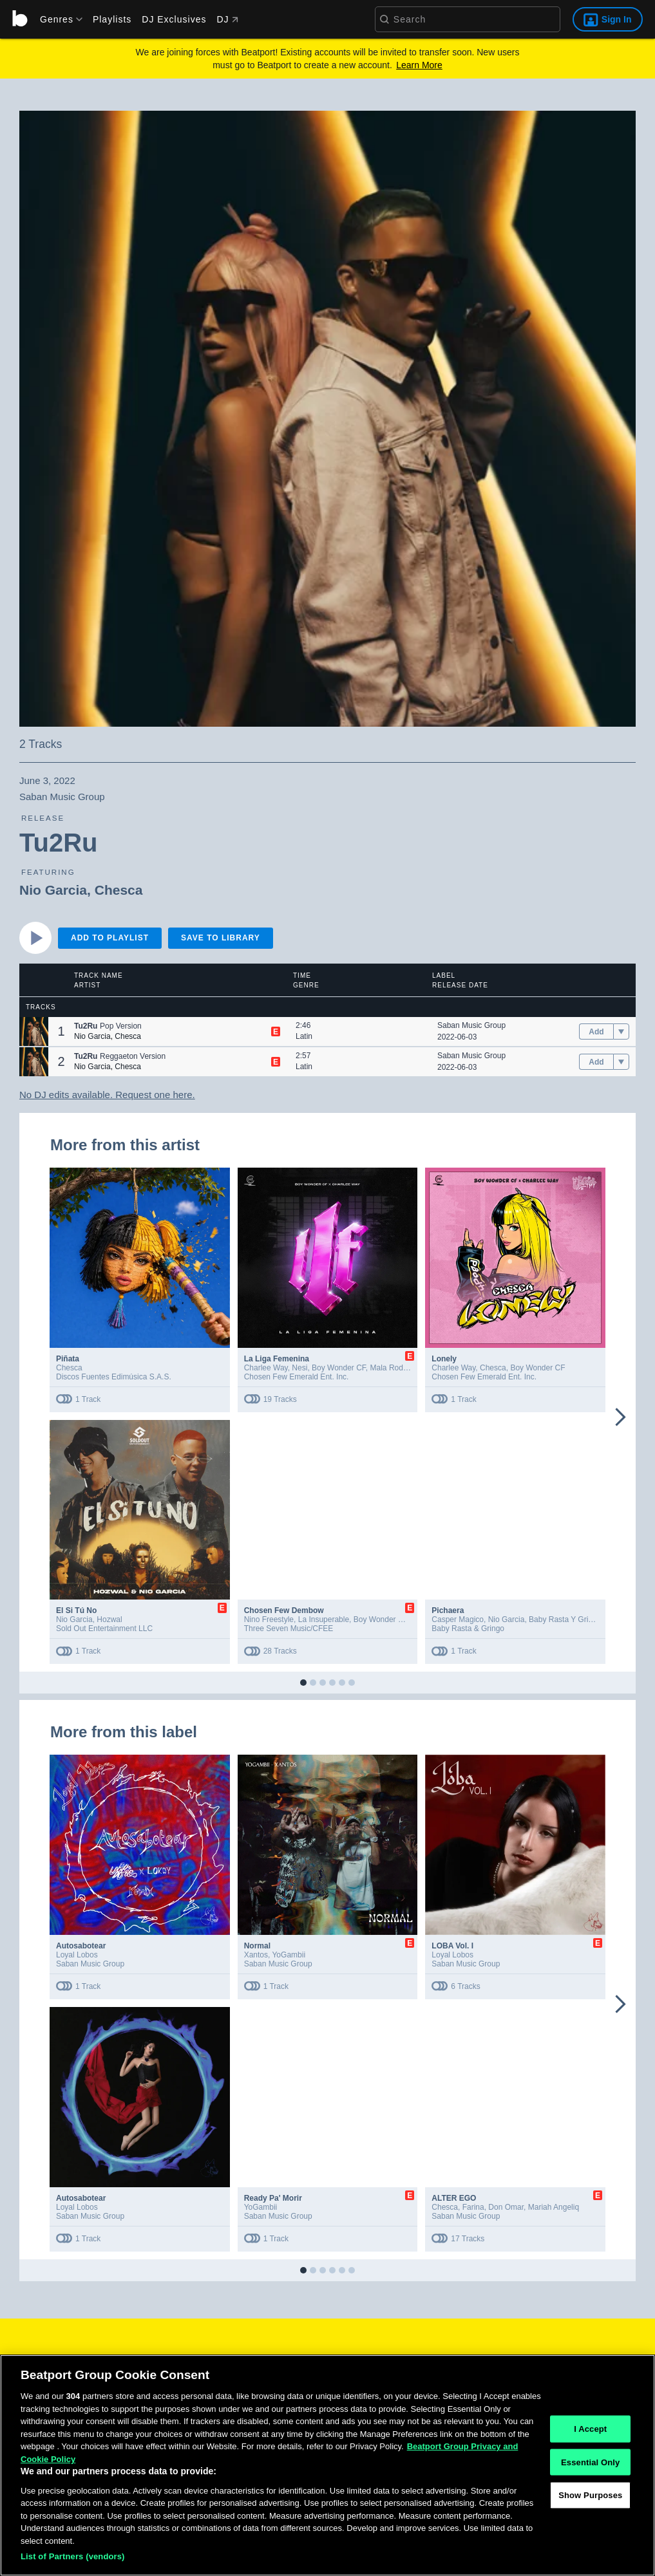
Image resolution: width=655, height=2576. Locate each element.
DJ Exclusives (174, 19)
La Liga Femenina (276, 1358)
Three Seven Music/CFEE (289, 1628)
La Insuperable (323, 1619)
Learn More (419, 65)
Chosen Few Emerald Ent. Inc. (296, 1376)
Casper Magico (458, 1619)
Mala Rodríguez (397, 1367)
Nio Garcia (53, 889)
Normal (257, 1945)
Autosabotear (81, 1945)
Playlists (112, 19)
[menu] (56, 19)
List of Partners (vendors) (73, 2558)
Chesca (119, 889)
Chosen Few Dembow (284, 1610)
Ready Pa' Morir (273, 2198)
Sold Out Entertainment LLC (104, 1628)
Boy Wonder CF (339, 1367)
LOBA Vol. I (452, 1945)
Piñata (67, 1358)
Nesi (299, 1367)
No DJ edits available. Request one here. (107, 1094)
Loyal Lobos (77, 1954)
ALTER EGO (454, 2198)
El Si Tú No (76, 1610)
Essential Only (590, 2464)
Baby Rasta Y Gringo (565, 1619)
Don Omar (506, 2207)
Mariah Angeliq (553, 2207)
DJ (227, 19)
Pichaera (448, 1610)
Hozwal (109, 1619)
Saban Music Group (471, 1025)
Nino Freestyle (269, 1619)
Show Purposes (590, 2497)
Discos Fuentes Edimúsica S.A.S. (113, 1376)
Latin (304, 1036)
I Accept (590, 2431)
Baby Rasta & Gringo (468, 1628)
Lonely (444, 1358)
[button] (33, 1031)
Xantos (256, 1954)
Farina (473, 2207)
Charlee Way (266, 1367)
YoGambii (288, 1954)
